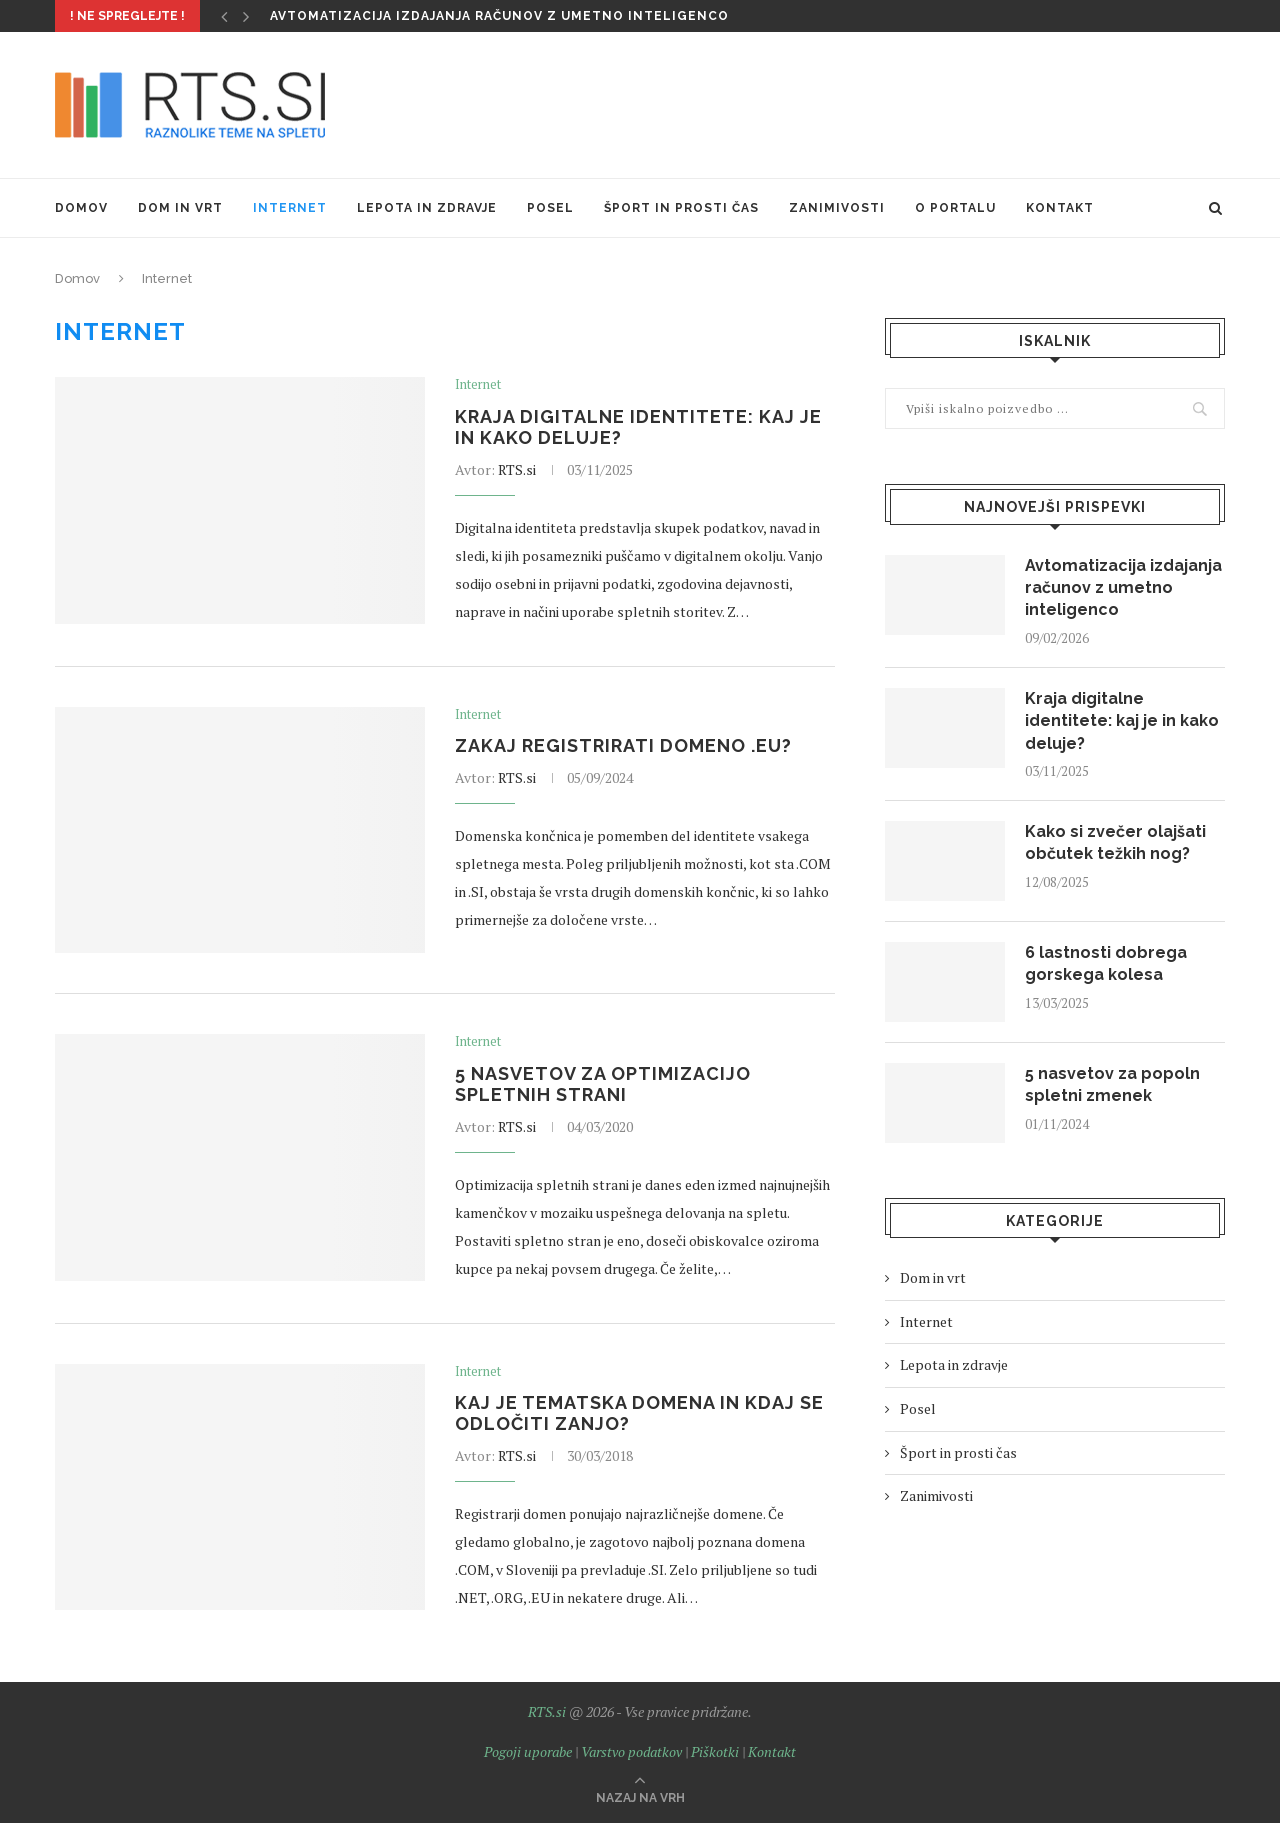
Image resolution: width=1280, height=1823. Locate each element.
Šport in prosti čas (681, 208)
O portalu (955, 208)
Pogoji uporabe (528, 1751)
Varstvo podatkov (631, 1751)
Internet (290, 208)
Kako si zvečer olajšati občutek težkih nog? (1115, 842)
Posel (550, 208)
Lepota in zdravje (427, 208)
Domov (81, 208)
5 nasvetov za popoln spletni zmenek (1112, 1084)
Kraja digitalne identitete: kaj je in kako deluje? (1122, 721)
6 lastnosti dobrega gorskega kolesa (1106, 963)
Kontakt (1060, 208)
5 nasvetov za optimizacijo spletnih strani (603, 1084)
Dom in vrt (180, 208)
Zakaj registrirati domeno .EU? (623, 745)
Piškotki (715, 1751)
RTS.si (517, 469)
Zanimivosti (837, 208)
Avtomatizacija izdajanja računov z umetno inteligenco (499, 16)
